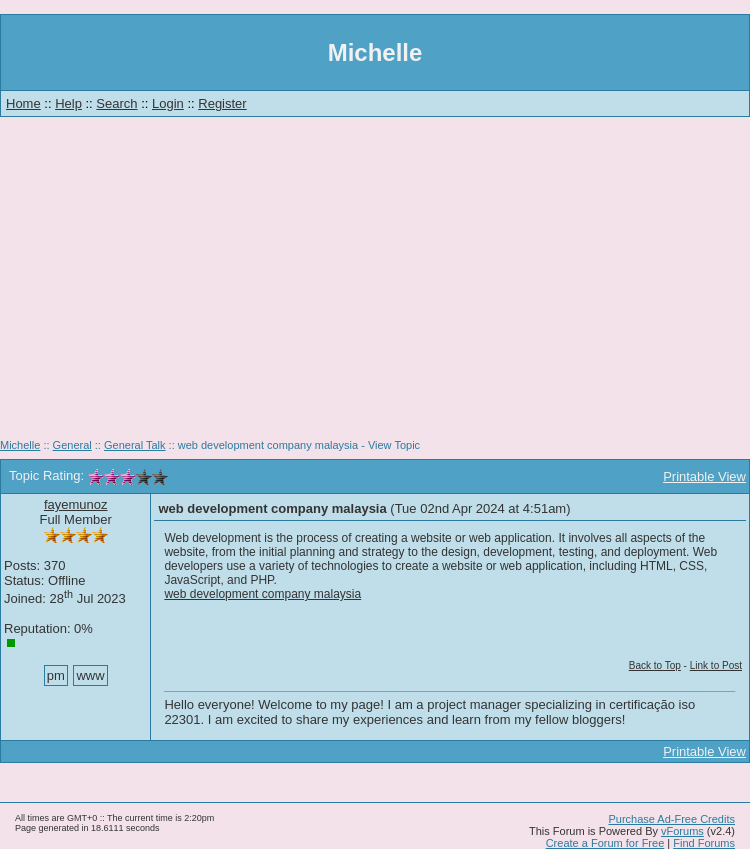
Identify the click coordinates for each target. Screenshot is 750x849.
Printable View (704, 476)
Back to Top (655, 665)
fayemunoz (76, 504)
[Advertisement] (375, 285)
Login (168, 103)
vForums (682, 831)
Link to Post (716, 665)
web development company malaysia (262, 594)
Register (222, 103)
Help (68, 103)
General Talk (135, 445)
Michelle (20, 445)
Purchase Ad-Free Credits (671, 819)
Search (116, 103)
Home (23, 103)
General (72, 445)
